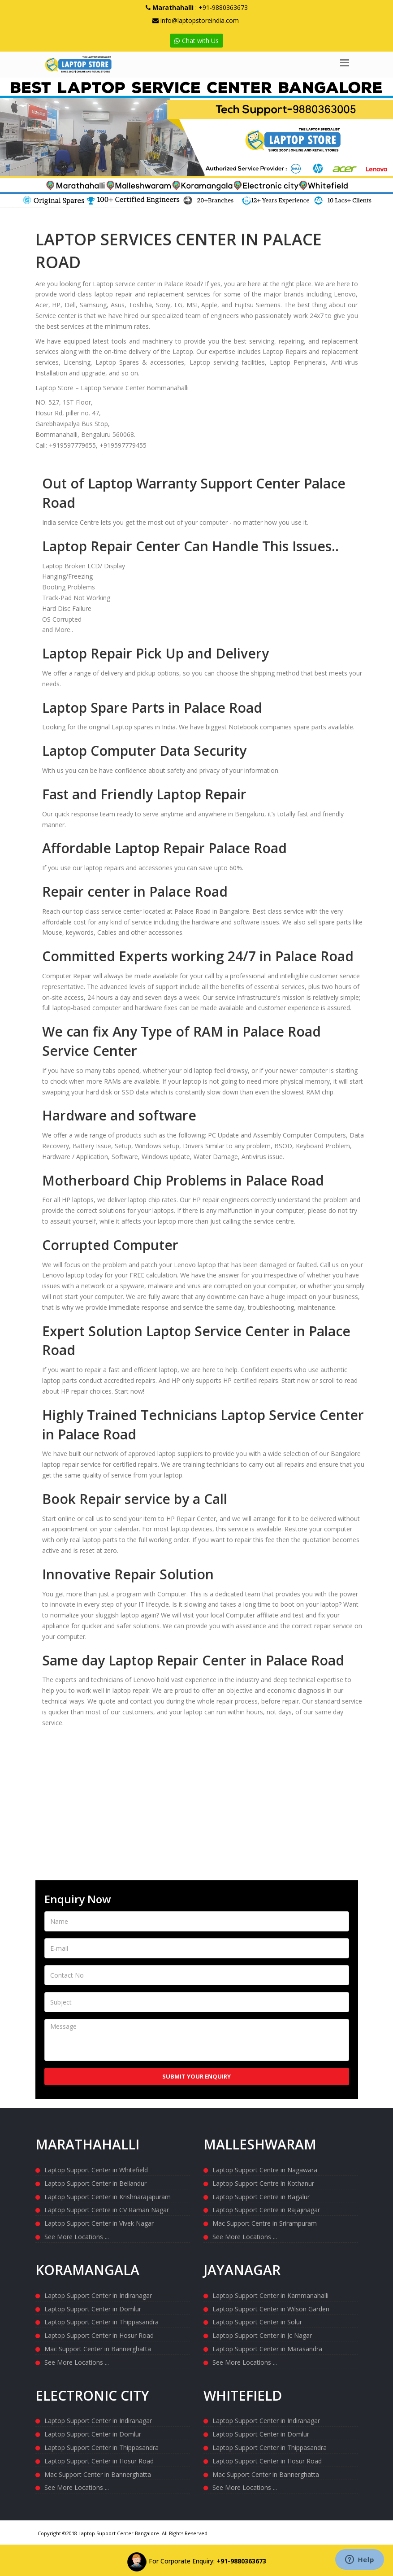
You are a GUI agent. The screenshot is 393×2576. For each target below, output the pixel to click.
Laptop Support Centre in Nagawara (264, 2169)
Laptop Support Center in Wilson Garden (270, 2308)
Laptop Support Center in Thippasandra (101, 2321)
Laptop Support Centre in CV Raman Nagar (106, 2209)
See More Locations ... (76, 2236)
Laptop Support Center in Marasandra (267, 2348)
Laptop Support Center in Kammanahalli (270, 2295)
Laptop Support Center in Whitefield (96, 2169)
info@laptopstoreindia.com (199, 20)
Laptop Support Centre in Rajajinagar (266, 2209)
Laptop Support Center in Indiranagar (98, 2295)
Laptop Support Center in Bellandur (95, 2183)
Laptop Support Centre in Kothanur (263, 2183)
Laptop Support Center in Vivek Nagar (99, 2223)
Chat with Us (196, 40)
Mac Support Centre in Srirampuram (264, 2223)
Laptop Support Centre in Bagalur (261, 2196)
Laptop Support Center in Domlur (92, 2308)
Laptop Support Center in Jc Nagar (262, 2335)
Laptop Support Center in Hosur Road (99, 2335)
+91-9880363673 (223, 7)
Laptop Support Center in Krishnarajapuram (107, 2196)
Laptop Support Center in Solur (257, 2321)
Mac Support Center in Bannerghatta (97, 2348)
